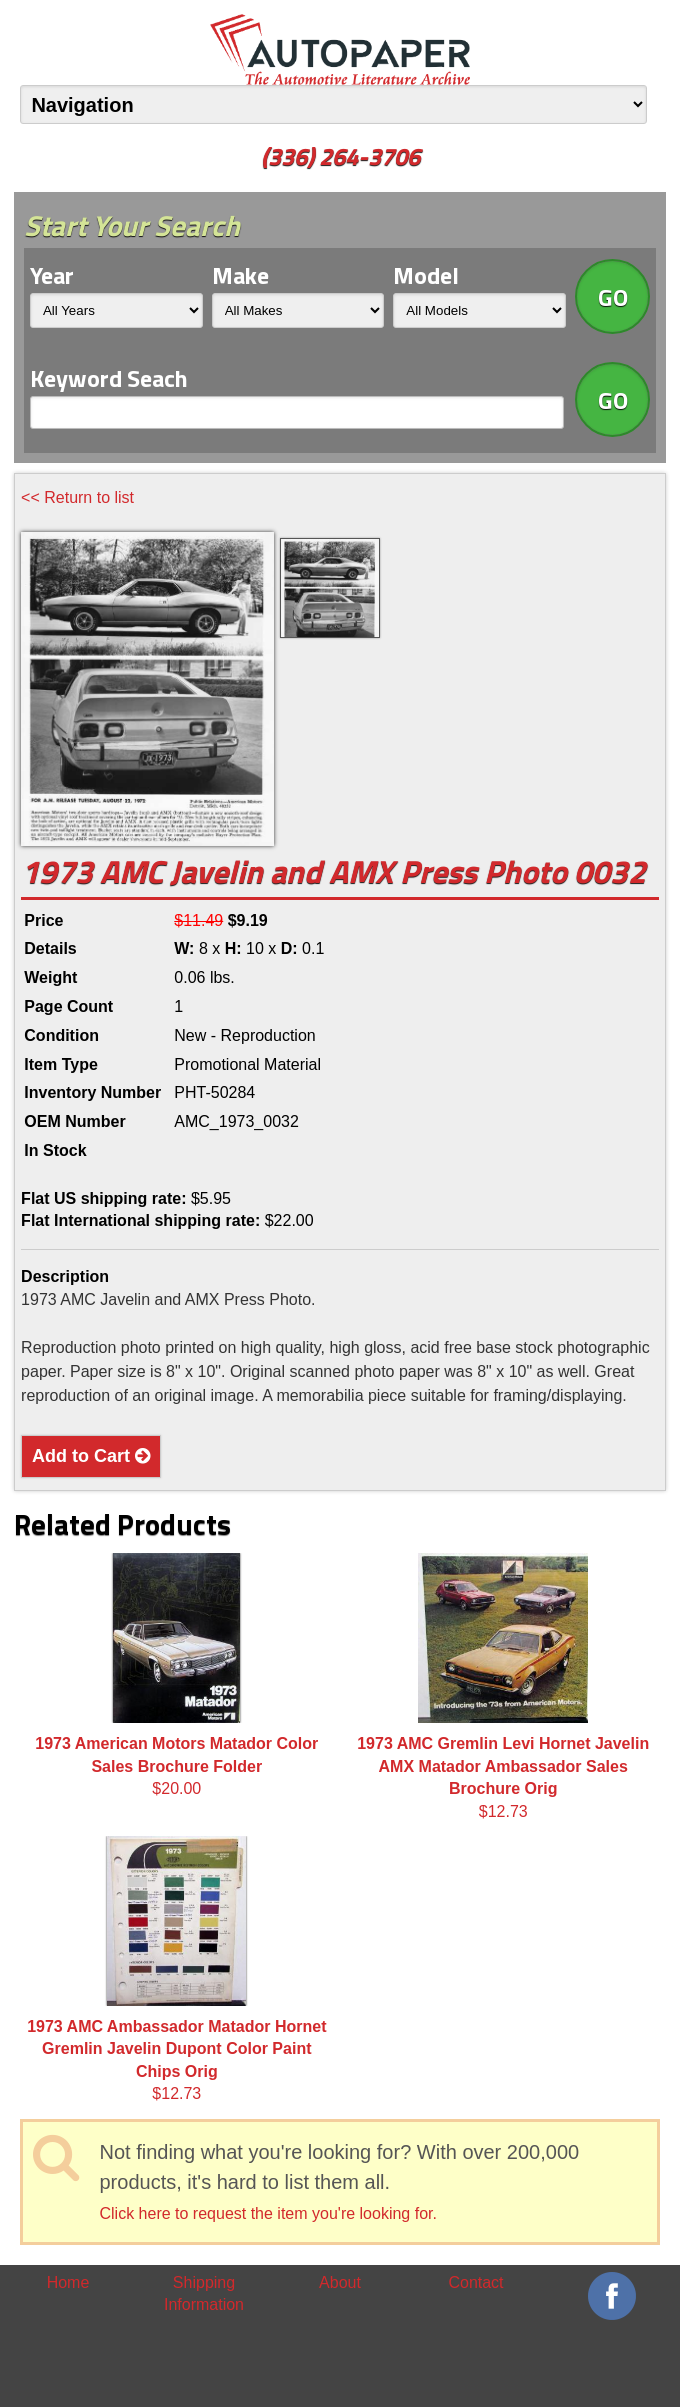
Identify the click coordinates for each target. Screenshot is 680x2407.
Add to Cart (91, 1456)
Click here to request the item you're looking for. (267, 2213)
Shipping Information (204, 2293)
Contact (475, 2282)
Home (68, 2282)
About (340, 2282)
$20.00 (176, 1675)
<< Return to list (77, 497)
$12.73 (503, 1686)
